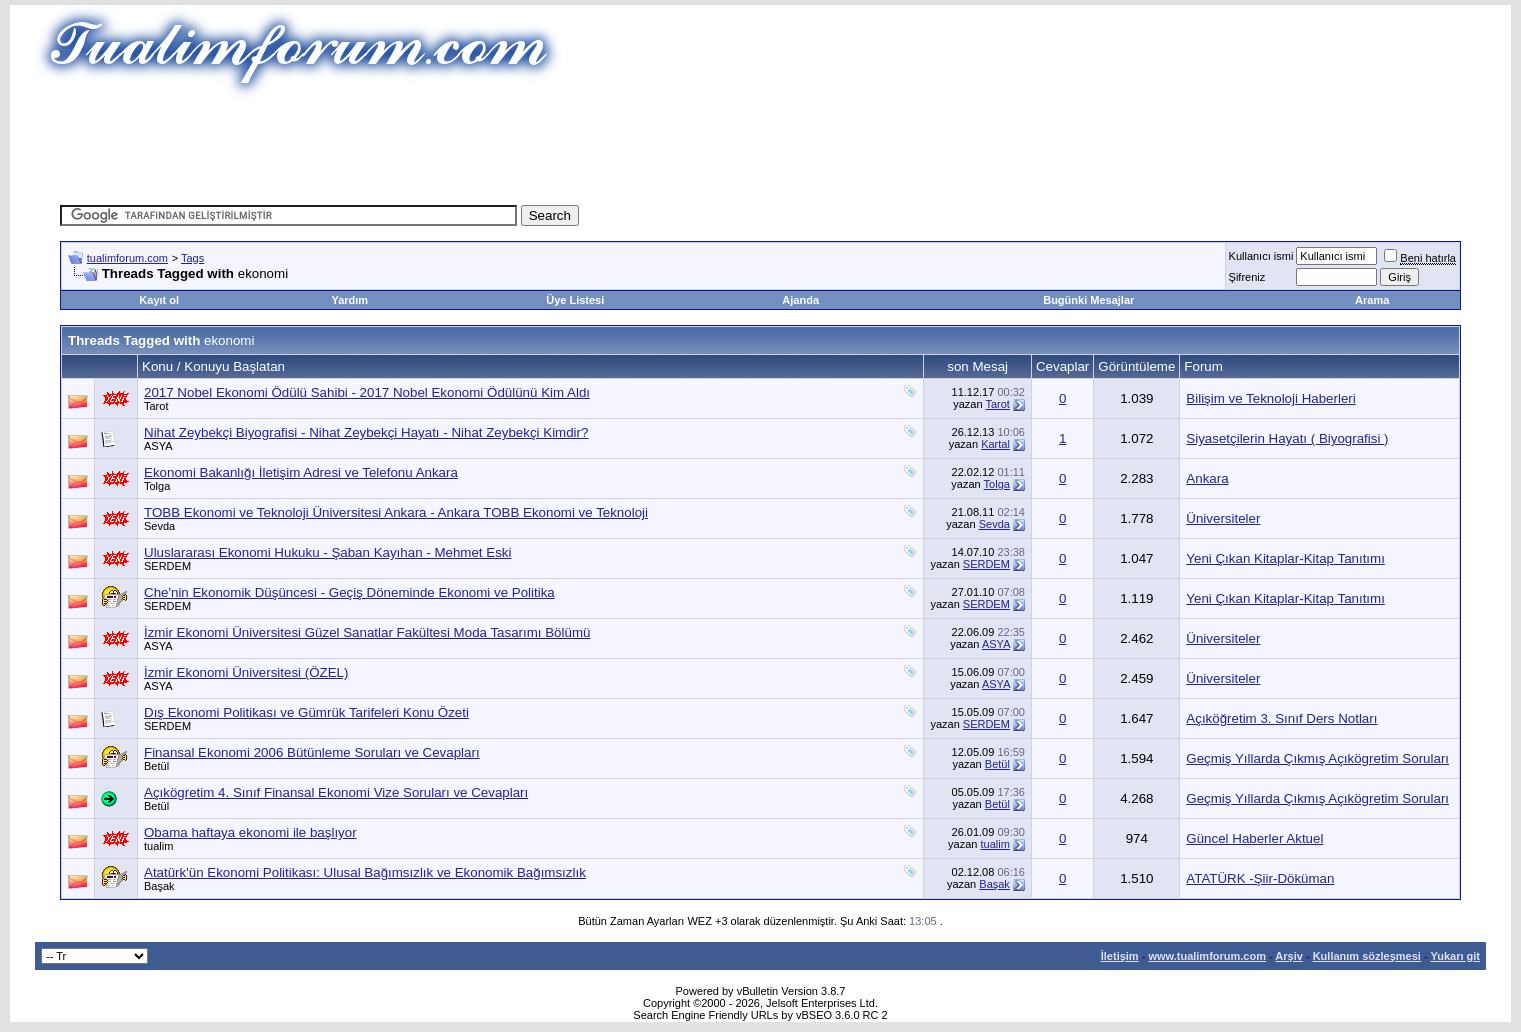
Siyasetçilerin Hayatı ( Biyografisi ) (1287, 438)
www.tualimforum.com (1207, 956)
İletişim (1120, 956)
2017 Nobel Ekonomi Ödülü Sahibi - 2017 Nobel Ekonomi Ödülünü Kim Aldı (367, 392)
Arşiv (1289, 956)
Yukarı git (1455, 956)
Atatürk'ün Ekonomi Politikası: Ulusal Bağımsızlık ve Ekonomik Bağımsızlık (365, 872)
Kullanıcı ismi (1261, 256)
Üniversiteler (1223, 518)
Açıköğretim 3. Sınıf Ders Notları (1281, 718)
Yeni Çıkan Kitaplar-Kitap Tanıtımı (1285, 558)
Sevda (159, 526)
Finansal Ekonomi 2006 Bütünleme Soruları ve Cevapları (312, 752)
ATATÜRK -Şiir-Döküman (1260, 878)
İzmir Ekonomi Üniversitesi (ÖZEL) (246, 672)
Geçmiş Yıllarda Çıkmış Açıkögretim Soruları (1317, 758)
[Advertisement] (761, 145)
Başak (159, 886)
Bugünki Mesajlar (1088, 300)
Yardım (349, 300)
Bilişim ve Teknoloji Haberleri (1270, 398)
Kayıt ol (159, 300)
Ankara (1207, 478)
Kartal (995, 444)
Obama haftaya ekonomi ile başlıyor (250, 832)
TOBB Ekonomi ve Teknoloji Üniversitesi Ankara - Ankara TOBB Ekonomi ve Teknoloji (396, 512)
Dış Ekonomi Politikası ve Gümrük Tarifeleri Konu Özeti (306, 712)
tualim (158, 846)
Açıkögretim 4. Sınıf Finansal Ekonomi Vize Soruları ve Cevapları (336, 792)
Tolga (157, 486)
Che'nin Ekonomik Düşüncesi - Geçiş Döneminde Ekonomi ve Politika (349, 592)
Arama (1372, 300)
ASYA (158, 446)
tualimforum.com (127, 258)
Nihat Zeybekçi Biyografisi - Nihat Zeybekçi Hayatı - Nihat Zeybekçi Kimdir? (366, 432)
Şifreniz (1247, 277)
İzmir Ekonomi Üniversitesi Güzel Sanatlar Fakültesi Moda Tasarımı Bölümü (367, 632)
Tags (192, 258)
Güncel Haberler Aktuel (1254, 838)
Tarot (156, 406)
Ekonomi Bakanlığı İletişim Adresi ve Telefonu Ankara (301, 472)
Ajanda (800, 300)
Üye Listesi (575, 300)
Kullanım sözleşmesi (1367, 956)
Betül (156, 766)
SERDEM (167, 566)
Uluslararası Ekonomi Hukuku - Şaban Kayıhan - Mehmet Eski (327, 552)
